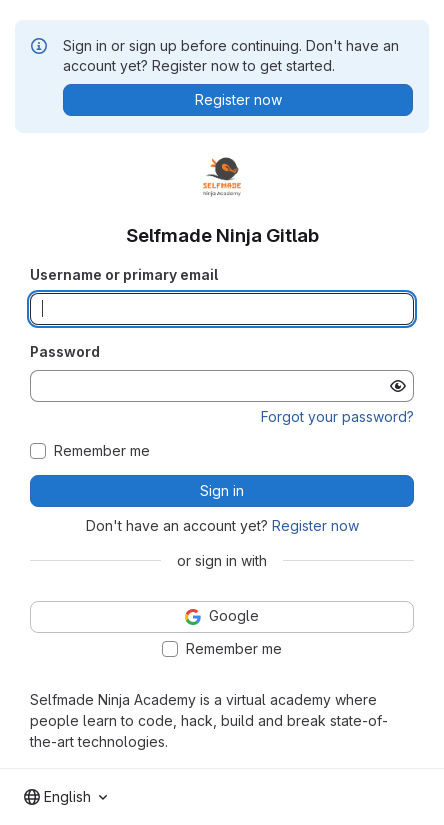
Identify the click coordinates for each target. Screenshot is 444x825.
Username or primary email (124, 274)
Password (65, 351)
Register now (315, 525)
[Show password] (398, 386)
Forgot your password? (337, 416)
